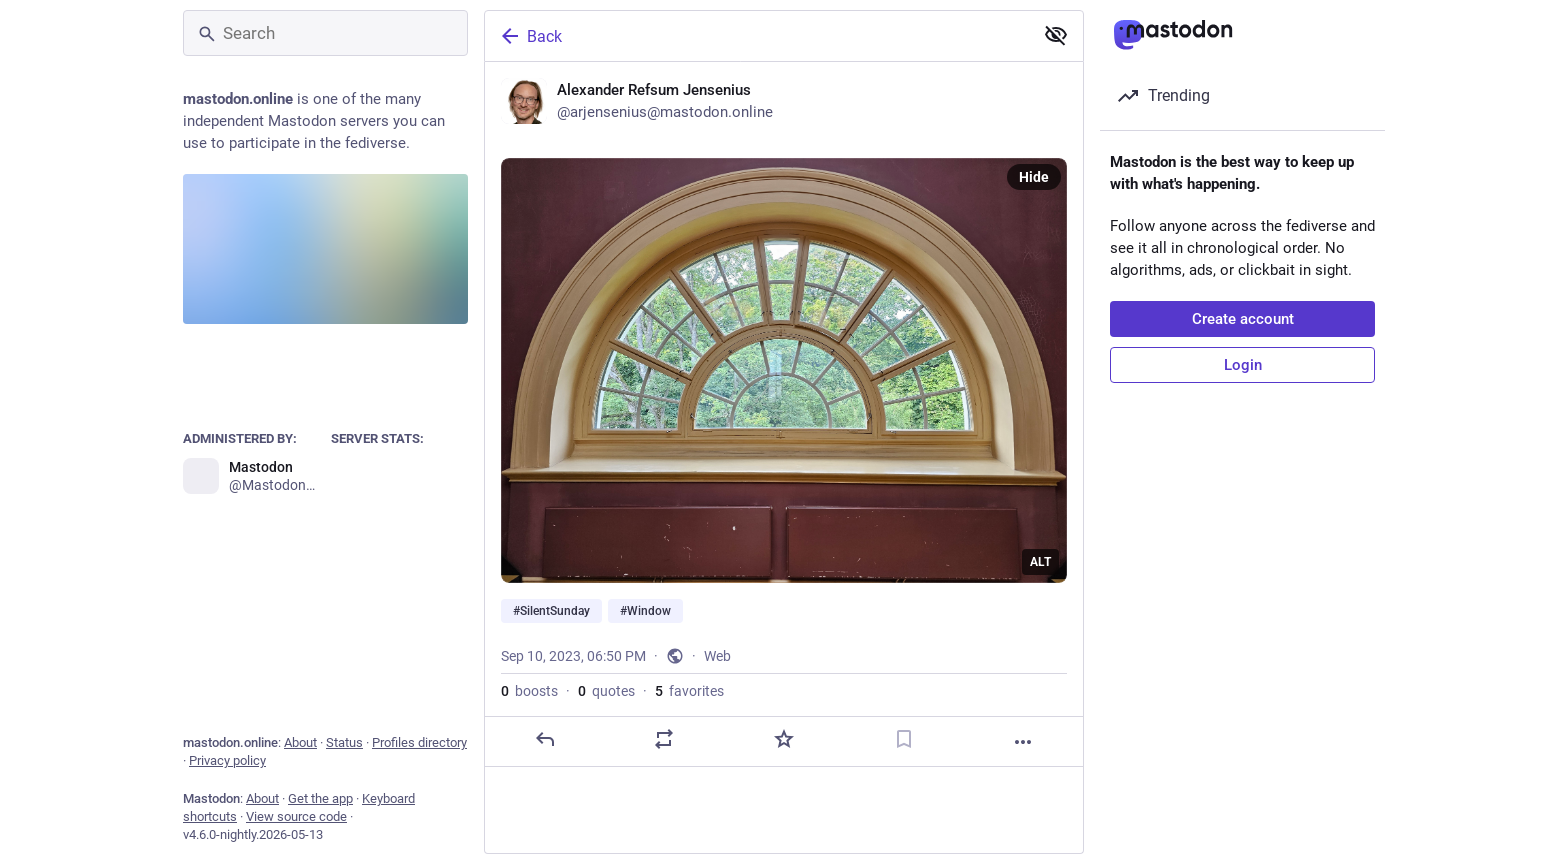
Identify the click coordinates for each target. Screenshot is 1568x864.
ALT (1040, 562)
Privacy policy (227, 760)
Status (344, 742)
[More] (1023, 742)
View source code (296, 816)
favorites (689, 691)
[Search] (325, 33)
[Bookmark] (904, 739)
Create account (1243, 319)
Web (717, 656)
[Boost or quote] (664, 739)
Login (1243, 365)
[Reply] (545, 739)
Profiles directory (419, 742)
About (300, 742)
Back (530, 36)
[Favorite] (784, 739)
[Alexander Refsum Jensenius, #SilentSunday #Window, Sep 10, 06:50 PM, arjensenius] (784, 414)
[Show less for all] (1056, 35)
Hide (1034, 177)
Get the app (320, 798)
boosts (529, 691)
